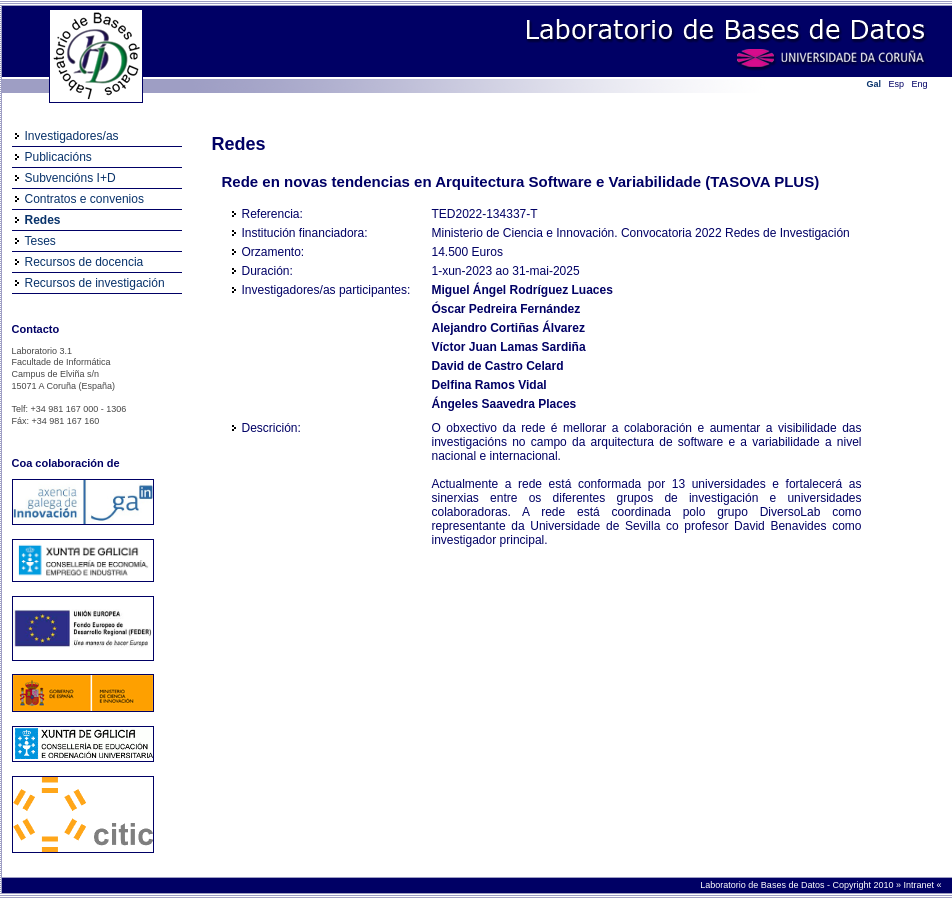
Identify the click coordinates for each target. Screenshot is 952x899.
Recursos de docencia (84, 262)
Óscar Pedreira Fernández (506, 309)
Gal (874, 84)
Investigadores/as (72, 136)
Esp (897, 84)
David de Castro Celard (498, 366)
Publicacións (58, 157)
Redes (43, 220)
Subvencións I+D (70, 178)
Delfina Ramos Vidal (489, 385)
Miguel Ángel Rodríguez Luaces (522, 290)
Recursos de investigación (95, 283)
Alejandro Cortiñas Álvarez (508, 328)
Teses (40, 241)
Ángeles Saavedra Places (504, 404)
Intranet (919, 885)
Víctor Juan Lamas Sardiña (509, 347)
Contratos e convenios (84, 199)
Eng (920, 84)
